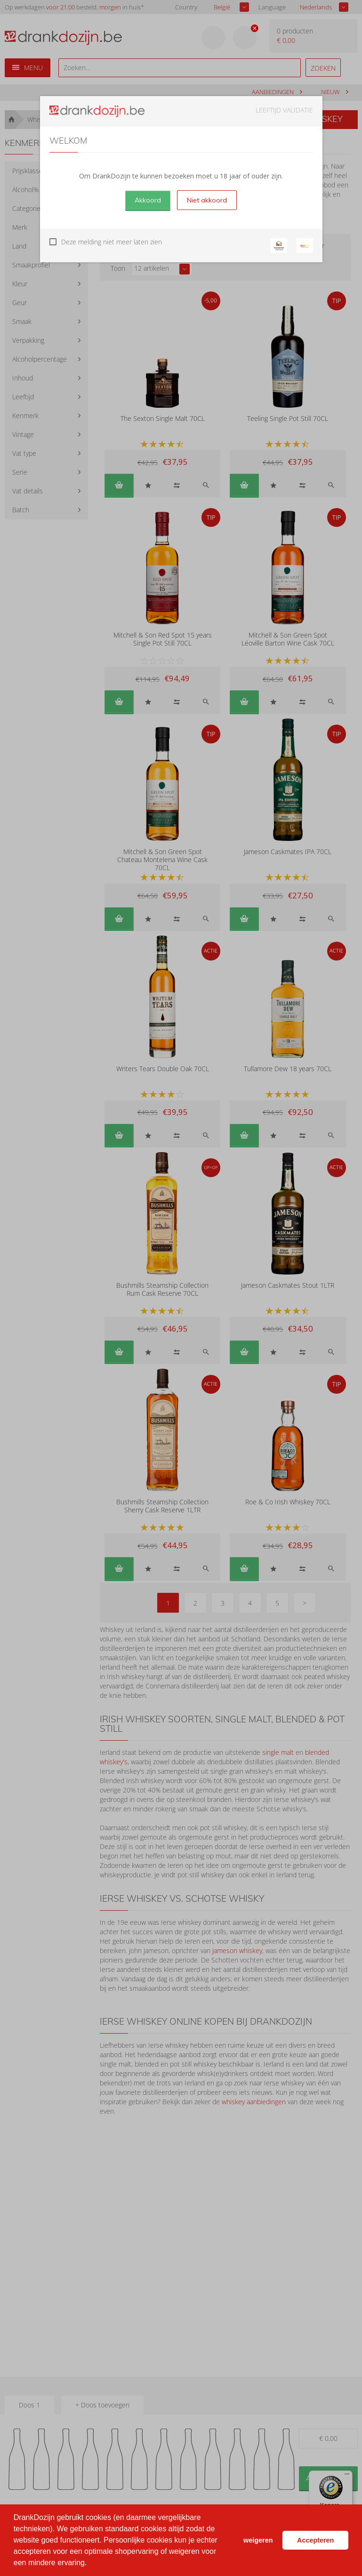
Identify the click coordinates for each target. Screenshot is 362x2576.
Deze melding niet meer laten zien (111, 241)
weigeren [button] (258, 2540)
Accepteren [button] (315, 2540)
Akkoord (148, 200)
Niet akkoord (207, 200)
